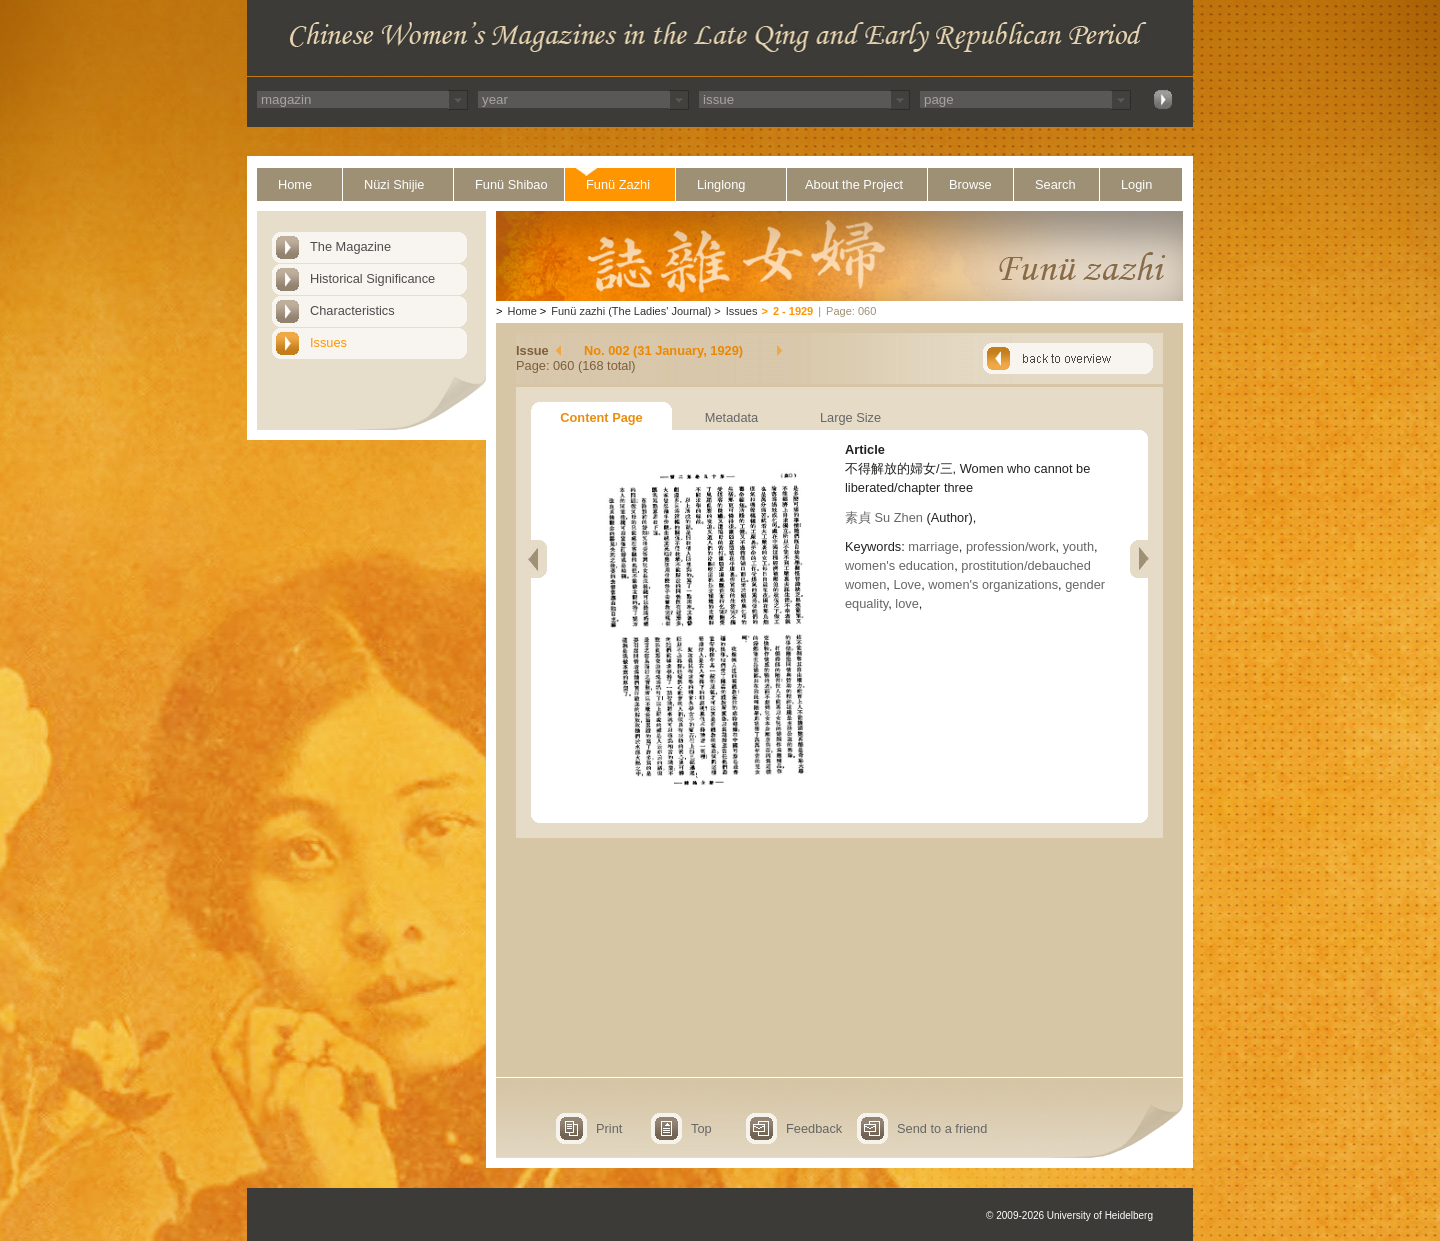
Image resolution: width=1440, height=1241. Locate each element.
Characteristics (352, 310)
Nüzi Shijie (394, 184)
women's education (899, 565)
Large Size (850, 417)
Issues (328, 342)
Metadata (731, 417)
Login (1136, 184)
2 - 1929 (793, 311)
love (906, 603)
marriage (933, 546)
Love (907, 584)
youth (1078, 546)
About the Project (854, 184)
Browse (970, 184)
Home (295, 184)
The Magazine (350, 246)
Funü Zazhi (618, 184)
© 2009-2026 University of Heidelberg (1069, 1215)
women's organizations (993, 584)
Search (1055, 184)
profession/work (1011, 546)
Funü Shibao (511, 184)
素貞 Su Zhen (884, 517)
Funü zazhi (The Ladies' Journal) (631, 311)
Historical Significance (372, 278)
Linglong (721, 184)
